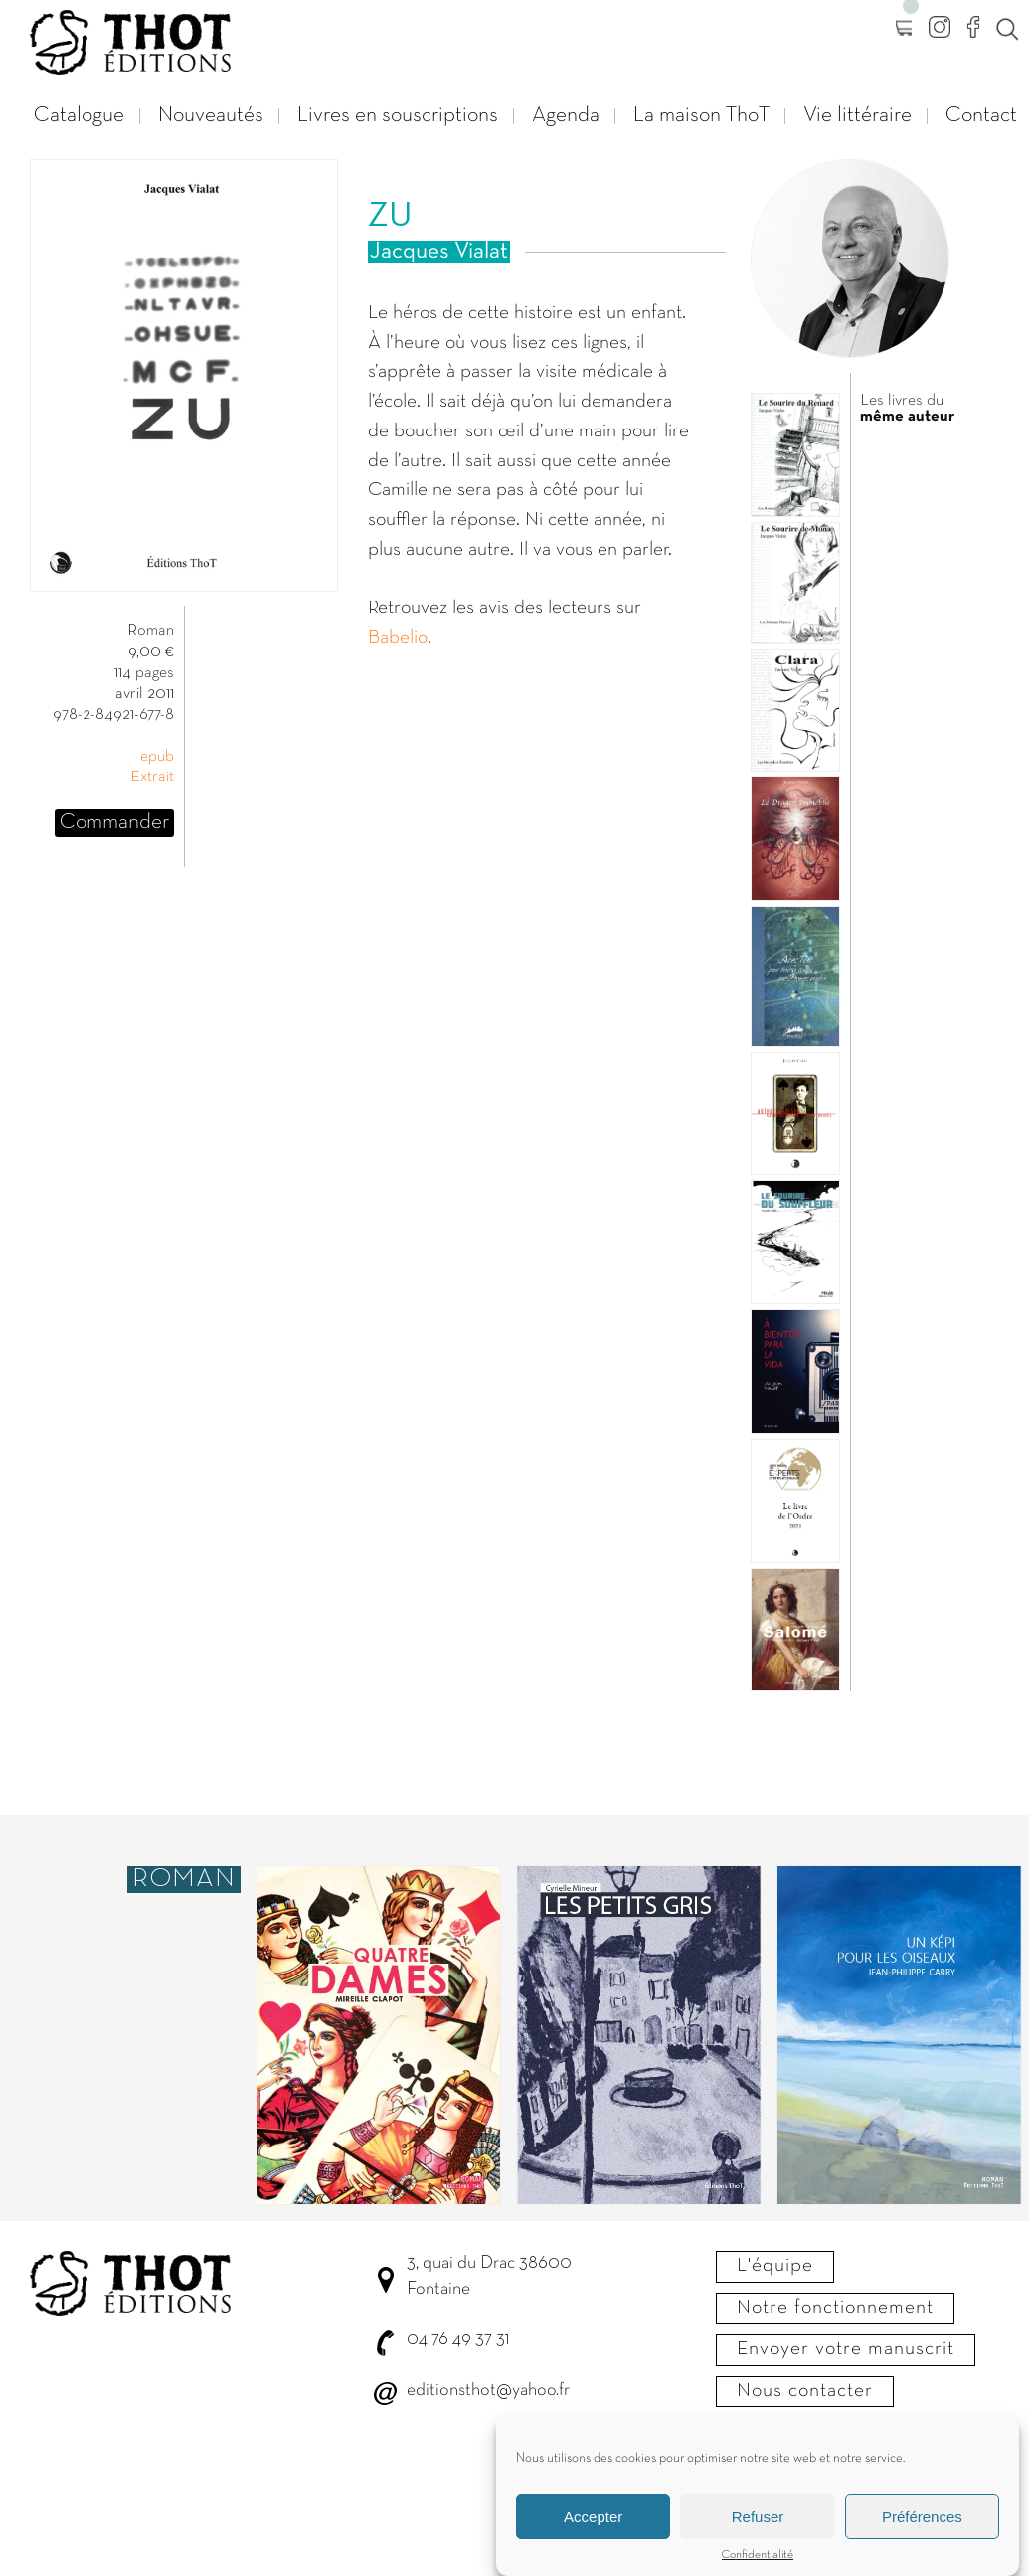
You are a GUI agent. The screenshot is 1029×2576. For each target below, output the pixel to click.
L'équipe (775, 2266)
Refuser (758, 2529)
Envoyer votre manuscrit (845, 2349)
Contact (981, 115)
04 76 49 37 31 (458, 2339)
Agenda (566, 115)
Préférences (922, 2529)
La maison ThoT (701, 115)
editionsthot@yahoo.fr (488, 2390)
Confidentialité (757, 2568)
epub (157, 757)
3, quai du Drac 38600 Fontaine (489, 2276)
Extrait (152, 777)
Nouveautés (210, 115)
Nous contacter (805, 2391)
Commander (114, 822)
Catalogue (79, 115)
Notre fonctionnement (835, 2308)
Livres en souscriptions (397, 115)
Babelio (398, 638)
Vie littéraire (857, 115)
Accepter (593, 2529)
